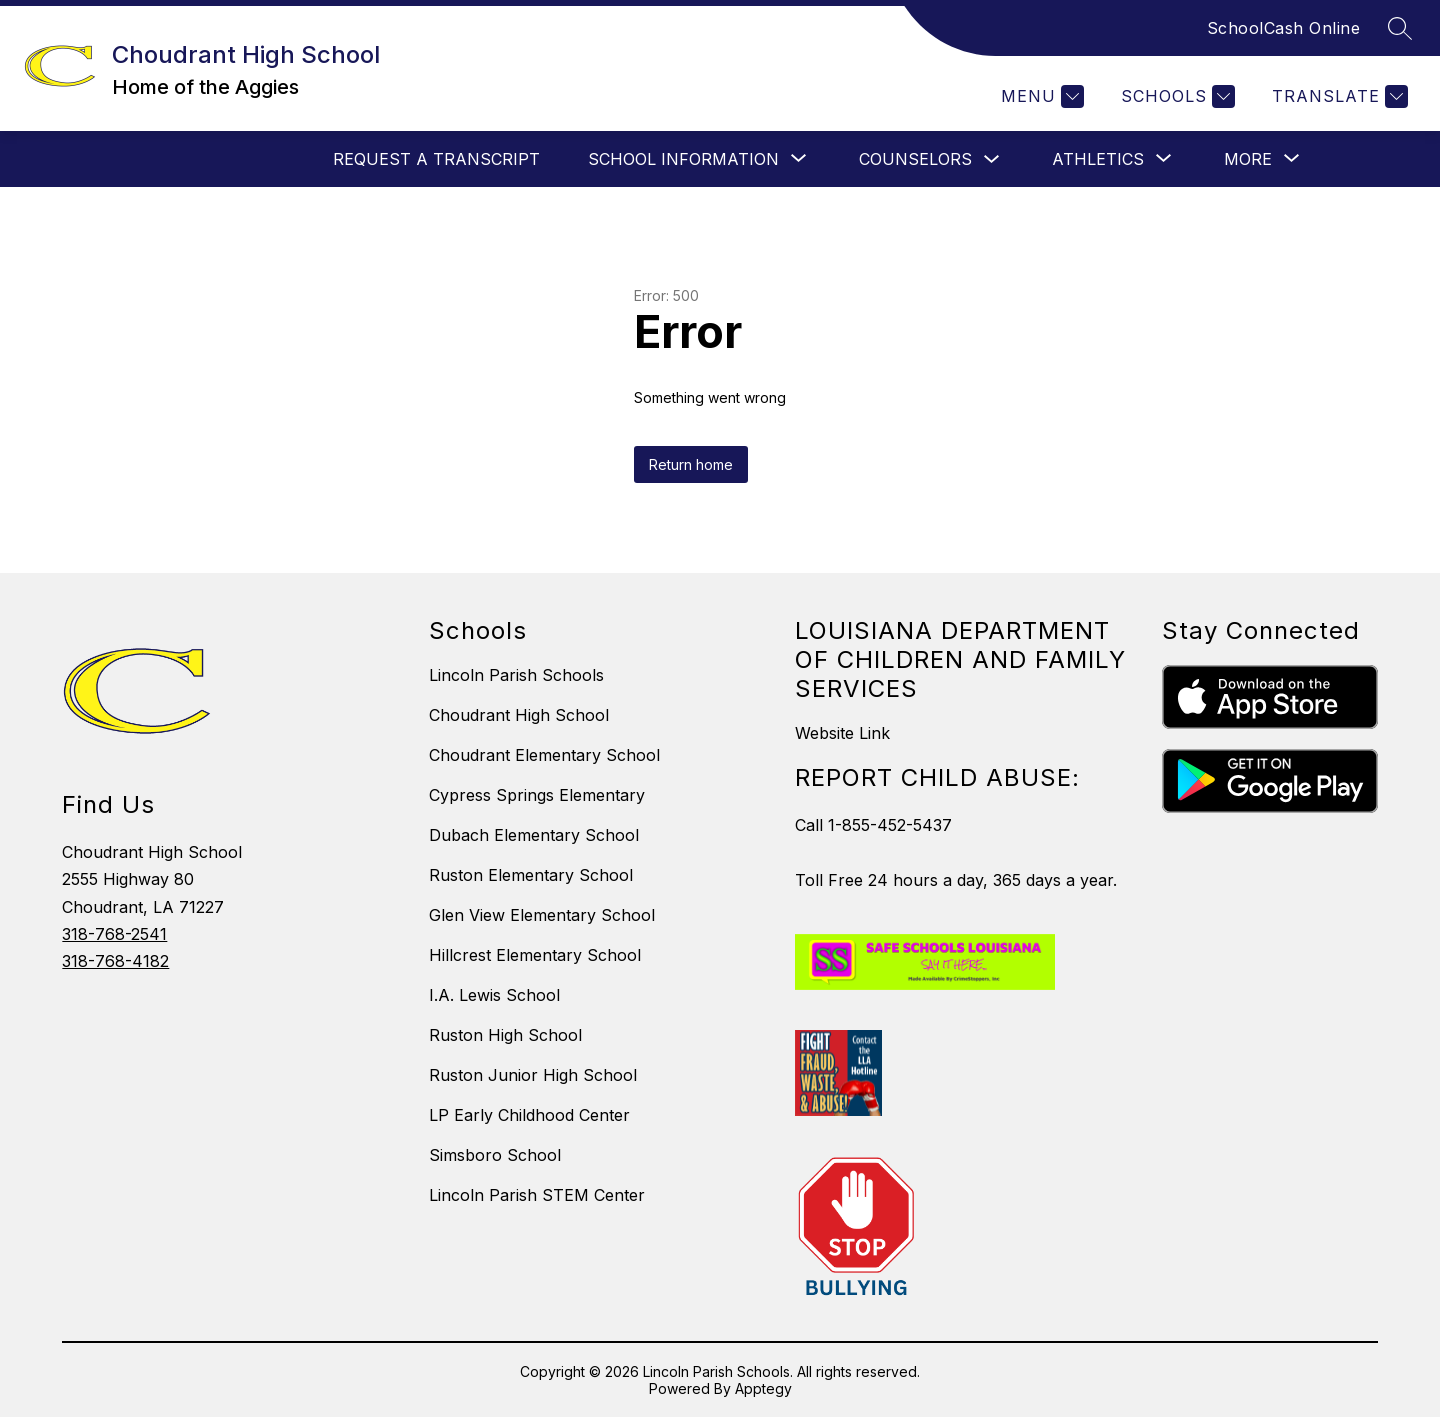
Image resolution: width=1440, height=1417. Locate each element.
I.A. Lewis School (494, 995)
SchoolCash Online (1284, 28)
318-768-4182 (115, 961)
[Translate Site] (1337, 96)
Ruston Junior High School (533, 1075)
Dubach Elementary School (534, 835)
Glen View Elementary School (542, 915)
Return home (691, 464)
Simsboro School (495, 1155)
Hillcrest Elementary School (535, 955)
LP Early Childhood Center (529, 1115)
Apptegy (763, 1388)
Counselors (915, 159)
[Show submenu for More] (1248, 159)
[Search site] (1400, 28)
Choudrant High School (519, 715)
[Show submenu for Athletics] (1098, 159)
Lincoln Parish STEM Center (537, 1195)
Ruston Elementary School (531, 875)
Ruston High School (505, 1035)
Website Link (842, 733)
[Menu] (1040, 96)
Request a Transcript (436, 159)
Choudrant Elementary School (544, 755)
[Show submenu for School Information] (683, 159)
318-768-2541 (114, 934)
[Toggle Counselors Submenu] (992, 159)
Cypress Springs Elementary (537, 795)
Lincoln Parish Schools (516, 675)
